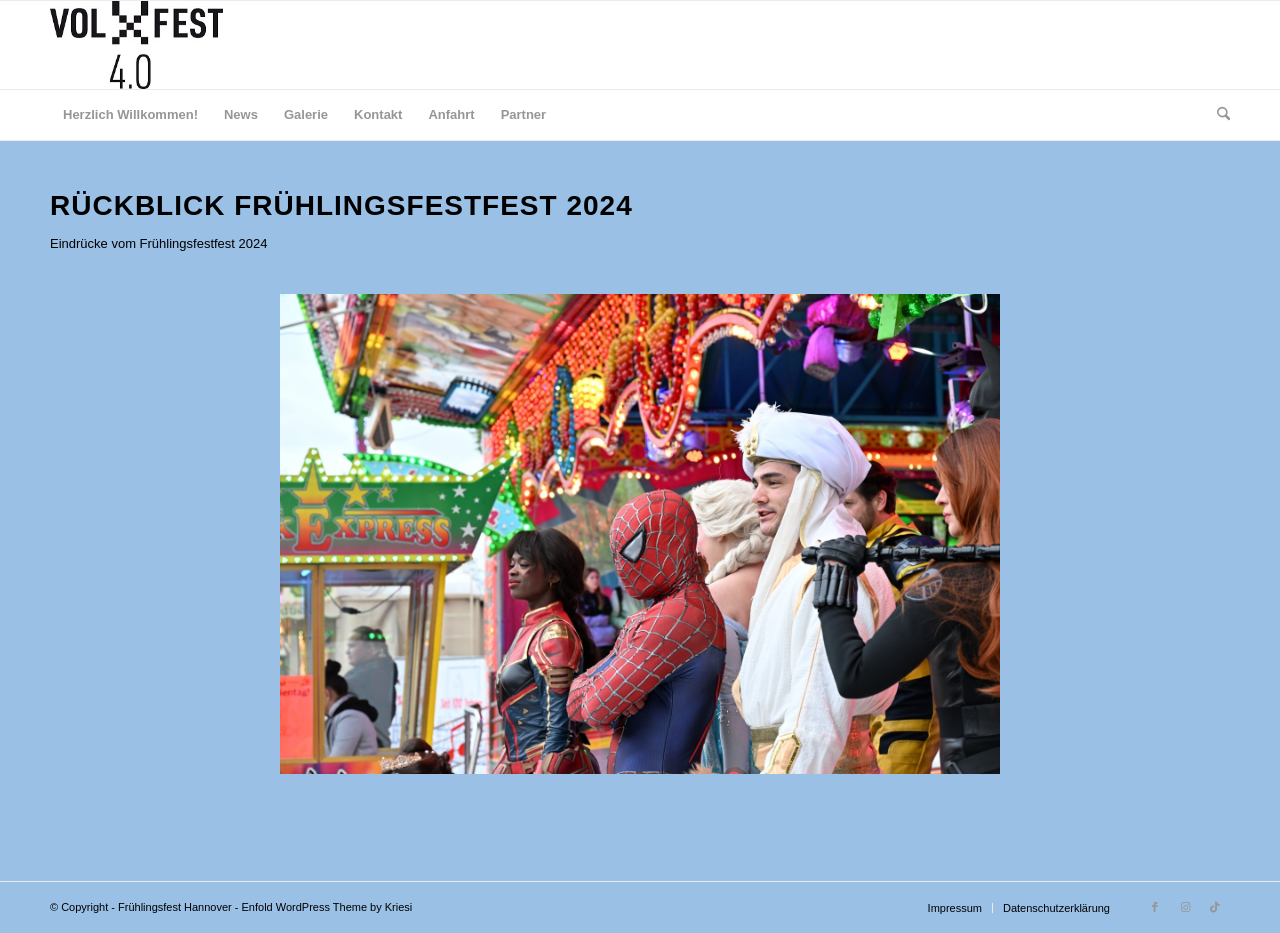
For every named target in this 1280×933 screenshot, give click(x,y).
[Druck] (136, 45)
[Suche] (1217, 115)
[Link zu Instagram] (1185, 907)
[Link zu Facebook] (1155, 907)
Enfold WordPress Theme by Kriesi (327, 907)
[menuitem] (130, 115)
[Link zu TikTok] (1215, 907)
